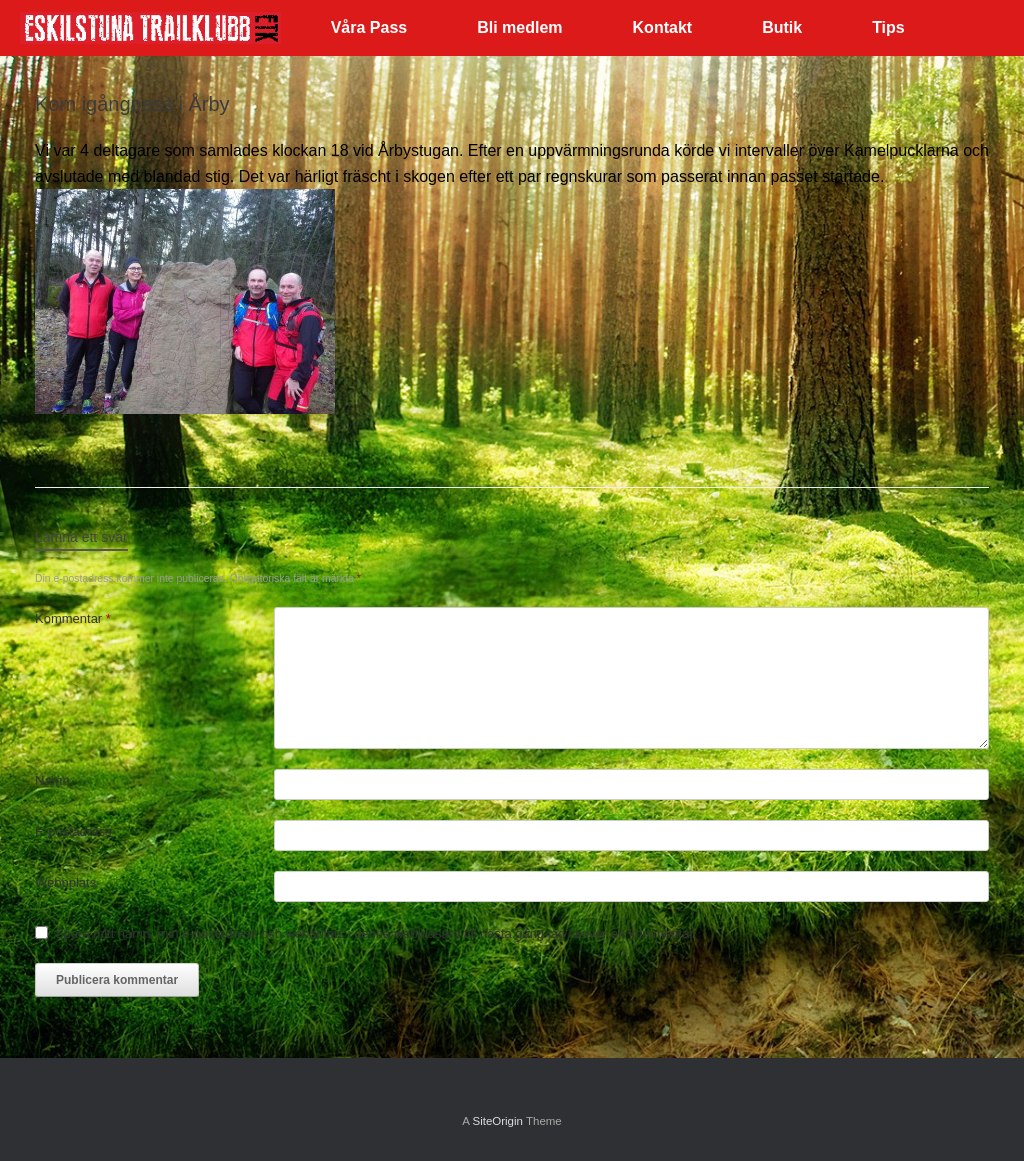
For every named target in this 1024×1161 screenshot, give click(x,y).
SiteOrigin (497, 1121)
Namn (52, 780)
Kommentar (73, 618)
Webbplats (65, 882)
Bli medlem (519, 27)
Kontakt (663, 27)
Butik (782, 27)
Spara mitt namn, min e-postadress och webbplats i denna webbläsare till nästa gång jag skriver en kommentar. (376, 933)
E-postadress (73, 831)
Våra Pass (369, 27)
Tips (888, 27)
